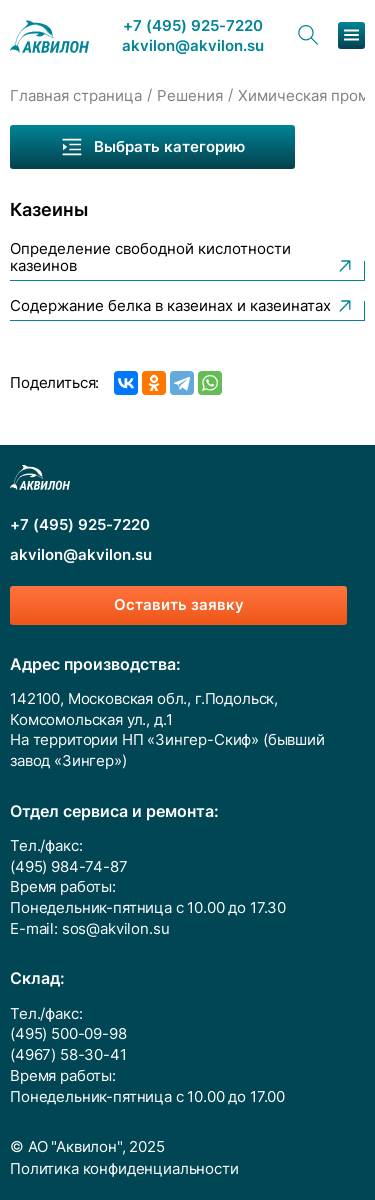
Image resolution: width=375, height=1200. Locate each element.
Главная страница (76, 96)
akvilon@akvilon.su (193, 46)
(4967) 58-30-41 (68, 1055)
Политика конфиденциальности (124, 1169)
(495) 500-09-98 (68, 1034)
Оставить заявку (179, 605)
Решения (190, 96)
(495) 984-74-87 (69, 867)
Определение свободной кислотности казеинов (182, 259)
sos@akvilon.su (116, 929)
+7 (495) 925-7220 (193, 26)
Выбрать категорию (152, 147)
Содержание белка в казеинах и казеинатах (182, 306)
